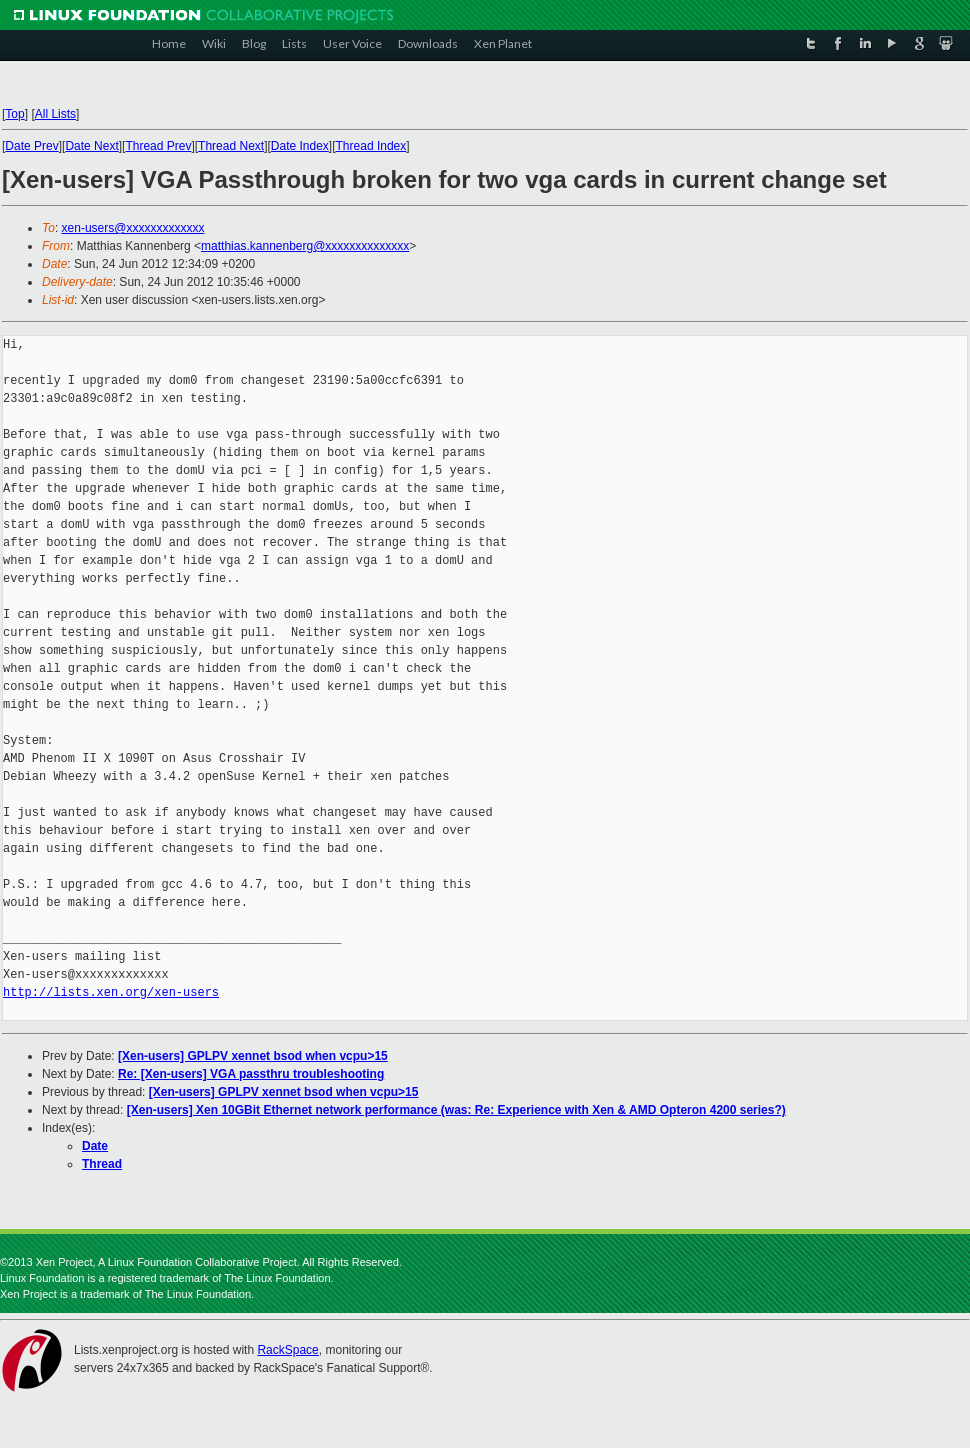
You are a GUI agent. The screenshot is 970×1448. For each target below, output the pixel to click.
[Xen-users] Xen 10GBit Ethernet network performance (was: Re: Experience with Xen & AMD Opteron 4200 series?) (456, 1110)
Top (14, 114)
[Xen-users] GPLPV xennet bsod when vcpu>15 (253, 1056)
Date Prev (31, 146)
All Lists (55, 114)
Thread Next (231, 146)
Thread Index (371, 146)
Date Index (300, 146)
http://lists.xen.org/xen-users (111, 992)
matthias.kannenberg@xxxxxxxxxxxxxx (305, 246)
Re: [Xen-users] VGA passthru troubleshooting (251, 1074)
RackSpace (287, 1350)
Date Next (91, 146)
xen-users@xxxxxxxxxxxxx (133, 228)
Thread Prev (158, 146)
